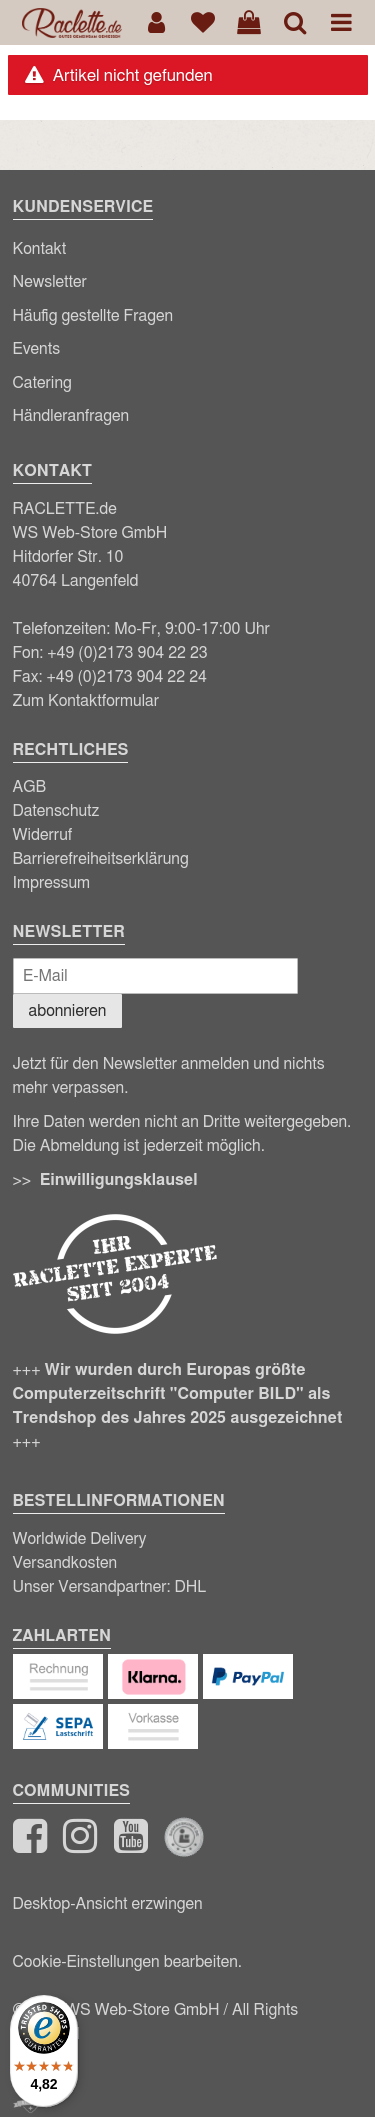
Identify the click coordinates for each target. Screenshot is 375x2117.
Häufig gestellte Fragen (93, 316)
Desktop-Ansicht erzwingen (108, 1904)
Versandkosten (65, 1563)
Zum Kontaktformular (86, 701)
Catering (42, 383)
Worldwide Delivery (80, 1539)
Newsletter (50, 282)
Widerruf (43, 835)
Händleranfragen (71, 416)
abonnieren (68, 1011)
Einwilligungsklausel (119, 1180)
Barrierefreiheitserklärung (101, 859)
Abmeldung (79, 1146)
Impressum (52, 883)
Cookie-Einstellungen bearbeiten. (127, 1962)
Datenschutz (56, 811)
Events (37, 349)
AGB (30, 787)
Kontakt (40, 249)
